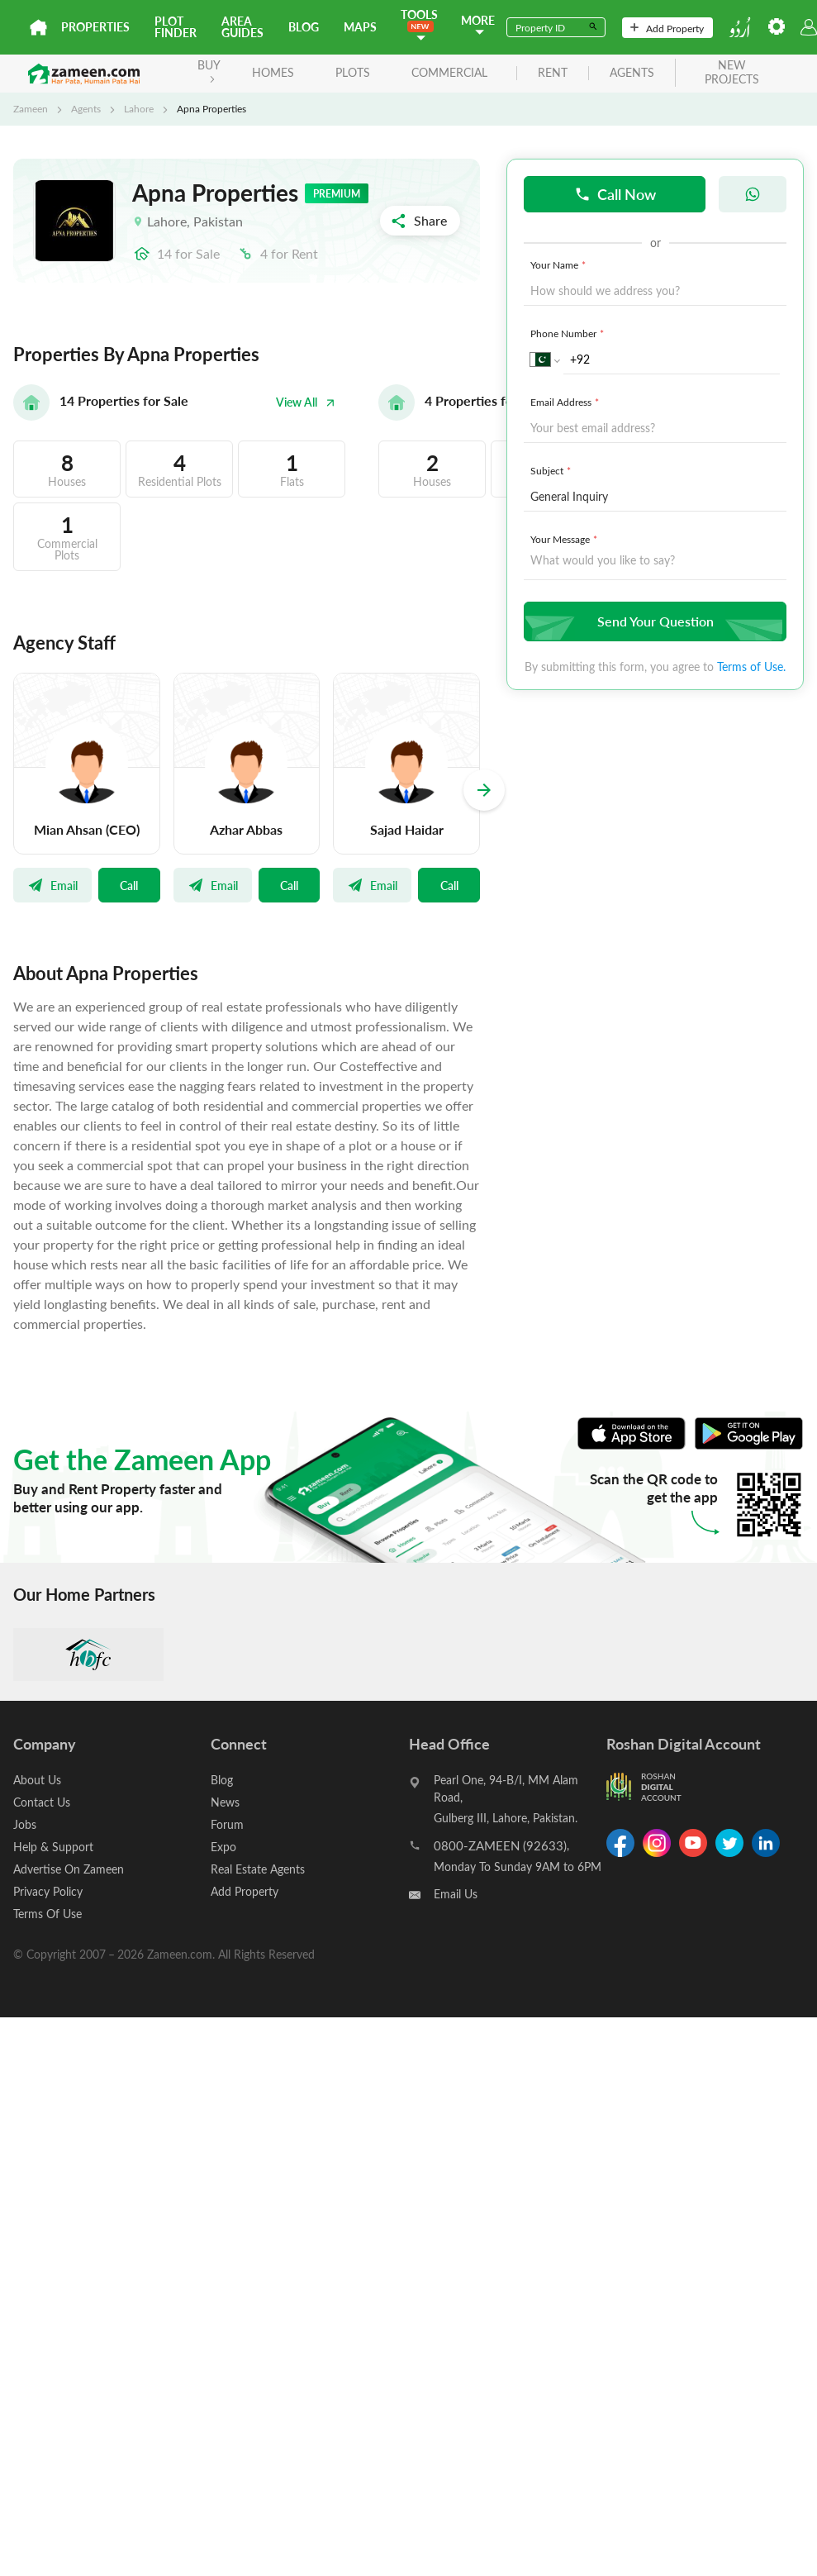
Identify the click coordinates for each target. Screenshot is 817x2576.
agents (632, 73)
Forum (227, 1824)
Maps (360, 27)
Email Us (455, 1894)
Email (52, 885)
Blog (303, 27)
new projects (732, 73)
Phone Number (568, 333)
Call (129, 885)
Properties (95, 27)
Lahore (139, 108)
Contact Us (41, 1802)
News (225, 1802)
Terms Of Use (47, 1913)
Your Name (559, 264)
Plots (352, 72)
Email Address (566, 402)
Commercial (449, 72)
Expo (223, 1847)
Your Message (565, 539)
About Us (37, 1780)
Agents (86, 108)
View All (305, 402)
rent (553, 73)
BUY (209, 70)
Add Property (667, 28)
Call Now (615, 193)
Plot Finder (175, 26)
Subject (552, 470)
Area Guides (242, 26)
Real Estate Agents (258, 1869)
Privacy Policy (48, 1891)
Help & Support (53, 1847)
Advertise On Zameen (68, 1869)
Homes (273, 72)
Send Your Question (653, 621)
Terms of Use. (751, 666)
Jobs (24, 1824)
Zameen (30, 108)
